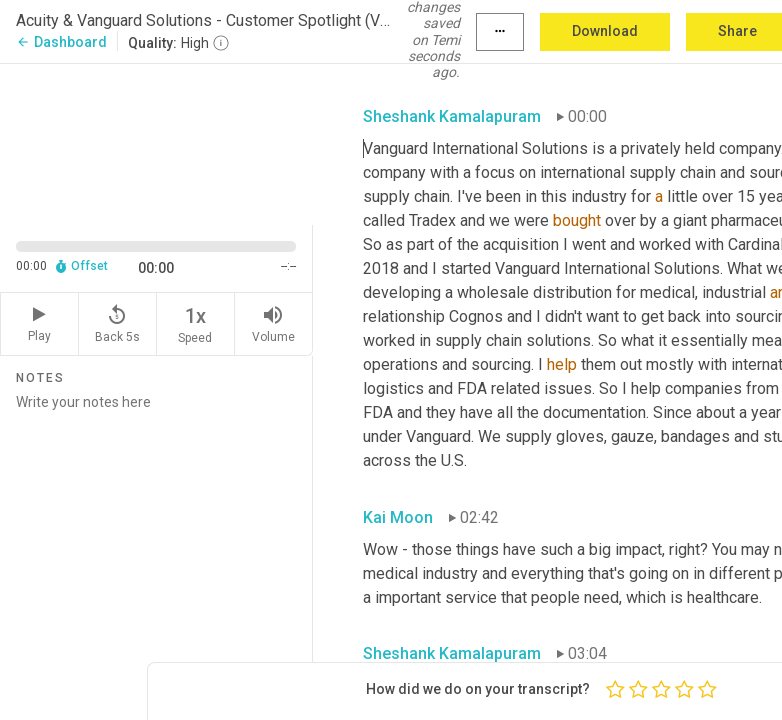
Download (605, 31)
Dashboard (61, 42)
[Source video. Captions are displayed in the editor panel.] (156, 142)
